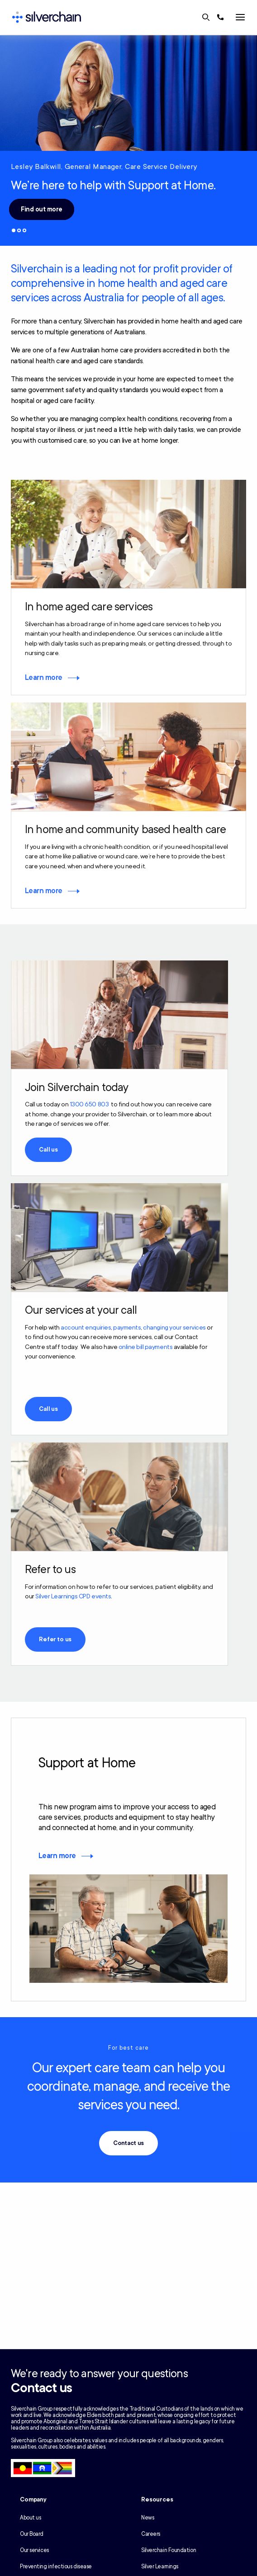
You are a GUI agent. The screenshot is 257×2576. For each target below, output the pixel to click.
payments (127, 1327)
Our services (34, 2550)
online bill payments (145, 1347)
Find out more (41, 209)
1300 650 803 (89, 1104)
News (147, 2517)
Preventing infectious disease (56, 2566)
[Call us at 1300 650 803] (220, 17)
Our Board (31, 2534)
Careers (150, 2534)
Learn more (43, 677)
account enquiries (86, 1327)
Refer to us (55, 1639)
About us (30, 2517)
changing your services (174, 1327)
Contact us (128, 2143)
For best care (128, 2047)
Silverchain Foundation (168, 2550)
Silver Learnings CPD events (73, 1596)
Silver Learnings (159, 2566)
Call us (48, 1150)
